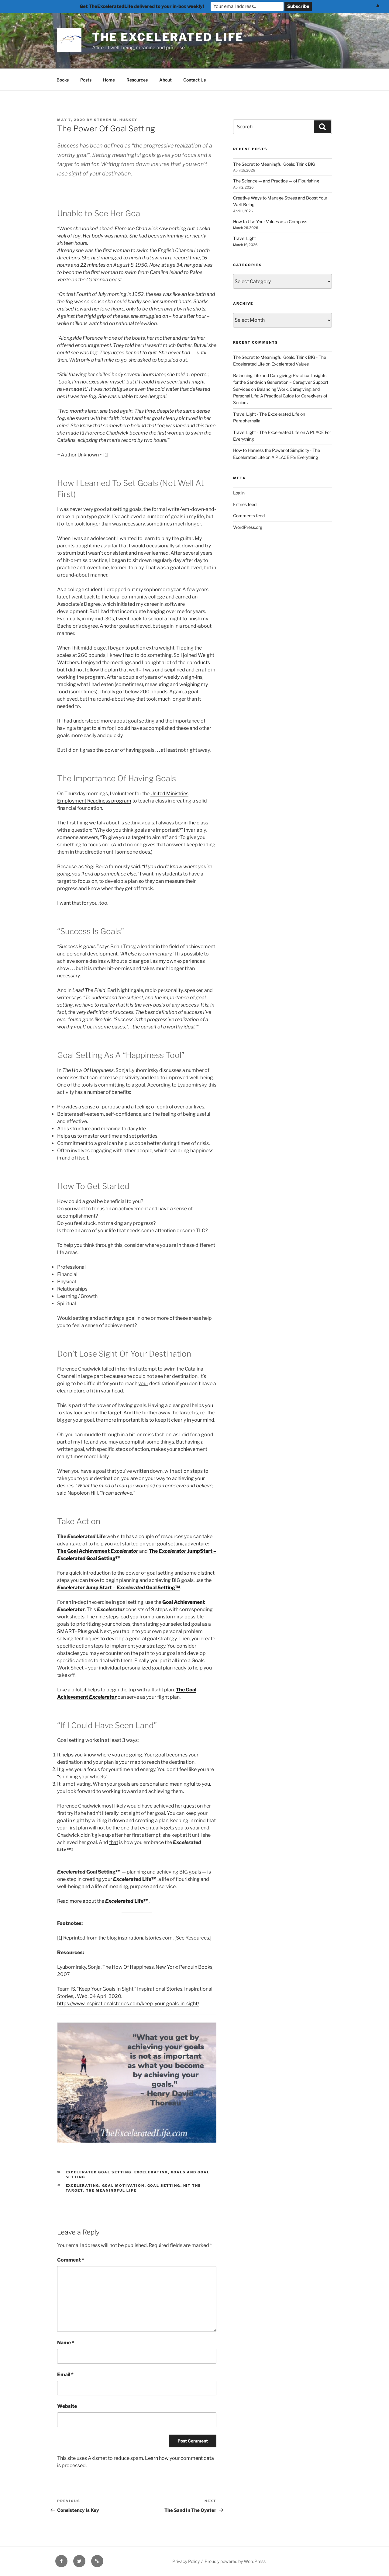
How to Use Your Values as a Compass (270, 221)
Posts (85, 79)
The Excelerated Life (168, 37)
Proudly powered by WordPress (235, 2561)
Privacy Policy (186, 2561)
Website (67, 2406)
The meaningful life (111, 2190)
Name (65, 2342)
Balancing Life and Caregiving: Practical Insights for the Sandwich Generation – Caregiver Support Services (280, 382)
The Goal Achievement (84, 1551)
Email (65, 2374)
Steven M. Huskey (115, 120)
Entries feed (244, 504)
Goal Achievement (183, 1602)
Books (63, 79)
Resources (137, 79)
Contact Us (194, 79)
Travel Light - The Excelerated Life (266, 414)
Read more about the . (103, 1901)
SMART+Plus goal (77, 1631)
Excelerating (151, 2172)
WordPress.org (247, 527)
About (165, 79)
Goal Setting (164, 2185)
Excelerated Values (290, 363)
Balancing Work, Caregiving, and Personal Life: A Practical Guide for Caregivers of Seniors (280, 396)
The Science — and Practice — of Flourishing (276, 180)
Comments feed (249, 515)
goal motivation (123, 2185)
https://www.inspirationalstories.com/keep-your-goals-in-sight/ (128, 2003)
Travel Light (244, 238)
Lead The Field (88, 990)
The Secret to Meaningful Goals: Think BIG (274, 164)
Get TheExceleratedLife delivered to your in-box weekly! (142, 6)
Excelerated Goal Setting (99, 2172)
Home (109, 79)
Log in (239, 492)
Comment (70, 2260)
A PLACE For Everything (294, 457)
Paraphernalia (246, 420)
